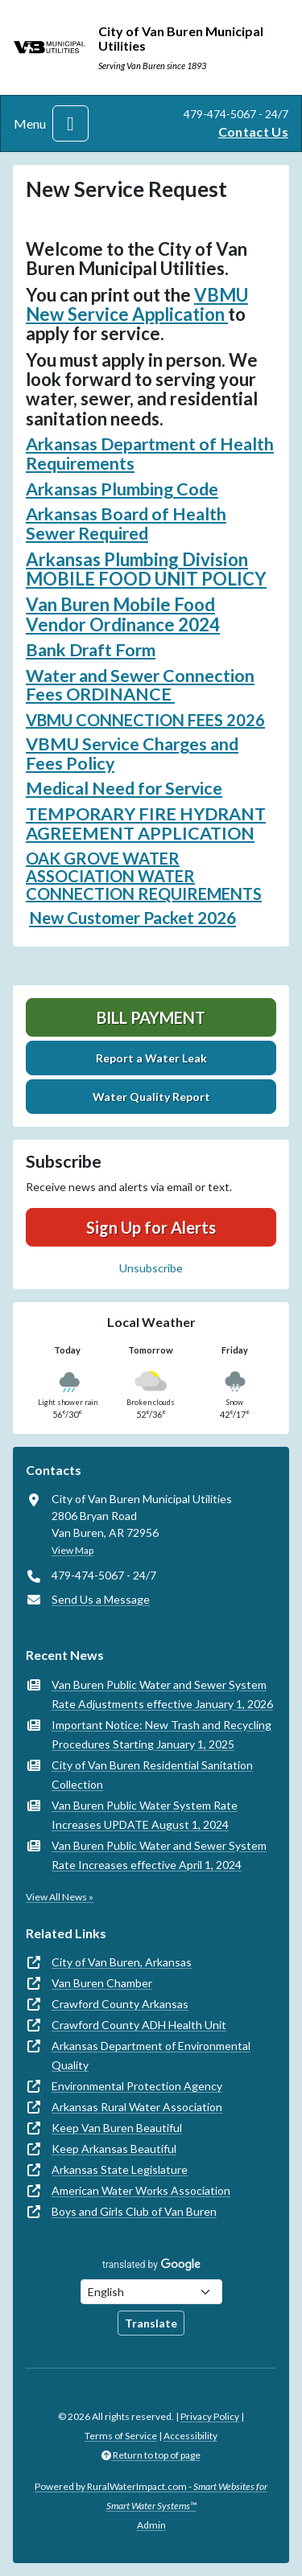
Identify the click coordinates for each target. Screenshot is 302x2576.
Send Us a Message (101, 1599)
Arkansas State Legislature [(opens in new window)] (120, 2169)
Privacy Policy (209, 2416)
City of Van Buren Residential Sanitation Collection (152, 1774)
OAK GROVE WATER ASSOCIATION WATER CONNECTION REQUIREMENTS (144, 875)
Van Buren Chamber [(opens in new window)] (102, 1983)
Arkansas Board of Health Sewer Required (126, 523)
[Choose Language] (151, 2291)
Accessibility (190, 2436)
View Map (72, 1550)
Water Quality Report (151, 1096)
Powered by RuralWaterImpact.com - (151, 2496)
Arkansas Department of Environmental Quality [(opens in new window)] (151, 2055)
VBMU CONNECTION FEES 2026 (145, 719)
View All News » (59, 1897)
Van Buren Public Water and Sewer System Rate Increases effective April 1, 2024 (159, 1855)
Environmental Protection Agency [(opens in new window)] (137, 2086)
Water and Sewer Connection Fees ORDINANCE (140, 685)
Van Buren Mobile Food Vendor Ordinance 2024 (123, 614)
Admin (151, 2525)
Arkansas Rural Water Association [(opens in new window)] (137, 2107)
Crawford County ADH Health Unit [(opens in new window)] (139, 2025)
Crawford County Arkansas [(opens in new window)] (120, 2004)
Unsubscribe (151, 1268)
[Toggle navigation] (70, 123)
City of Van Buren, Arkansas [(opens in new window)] (122, 1962)
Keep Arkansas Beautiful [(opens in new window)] (114, 2148)
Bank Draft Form (90, 649)
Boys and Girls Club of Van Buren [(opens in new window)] (134, 2211)
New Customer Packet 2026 (132, 917)
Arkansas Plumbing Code (122, 489)
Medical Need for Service (124, 788)
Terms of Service (121, 2436)
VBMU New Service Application (137, 304)
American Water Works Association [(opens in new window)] (141, 2190)
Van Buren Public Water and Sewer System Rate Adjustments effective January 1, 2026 (162, 1694)
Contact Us (253, 131)
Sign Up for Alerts (151, 1227)
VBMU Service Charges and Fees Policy (132, 753)
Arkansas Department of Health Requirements (150, 453)
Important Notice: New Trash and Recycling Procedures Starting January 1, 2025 (161, 1734)
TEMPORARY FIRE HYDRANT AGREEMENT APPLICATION (146, 823)
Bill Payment (151, 1017)
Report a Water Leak (151, 1058)
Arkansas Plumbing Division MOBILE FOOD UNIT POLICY (146, 569)
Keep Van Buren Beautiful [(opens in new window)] (117, 2127)
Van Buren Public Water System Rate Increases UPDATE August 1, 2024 (145, 1814)
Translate (151, 2323)
